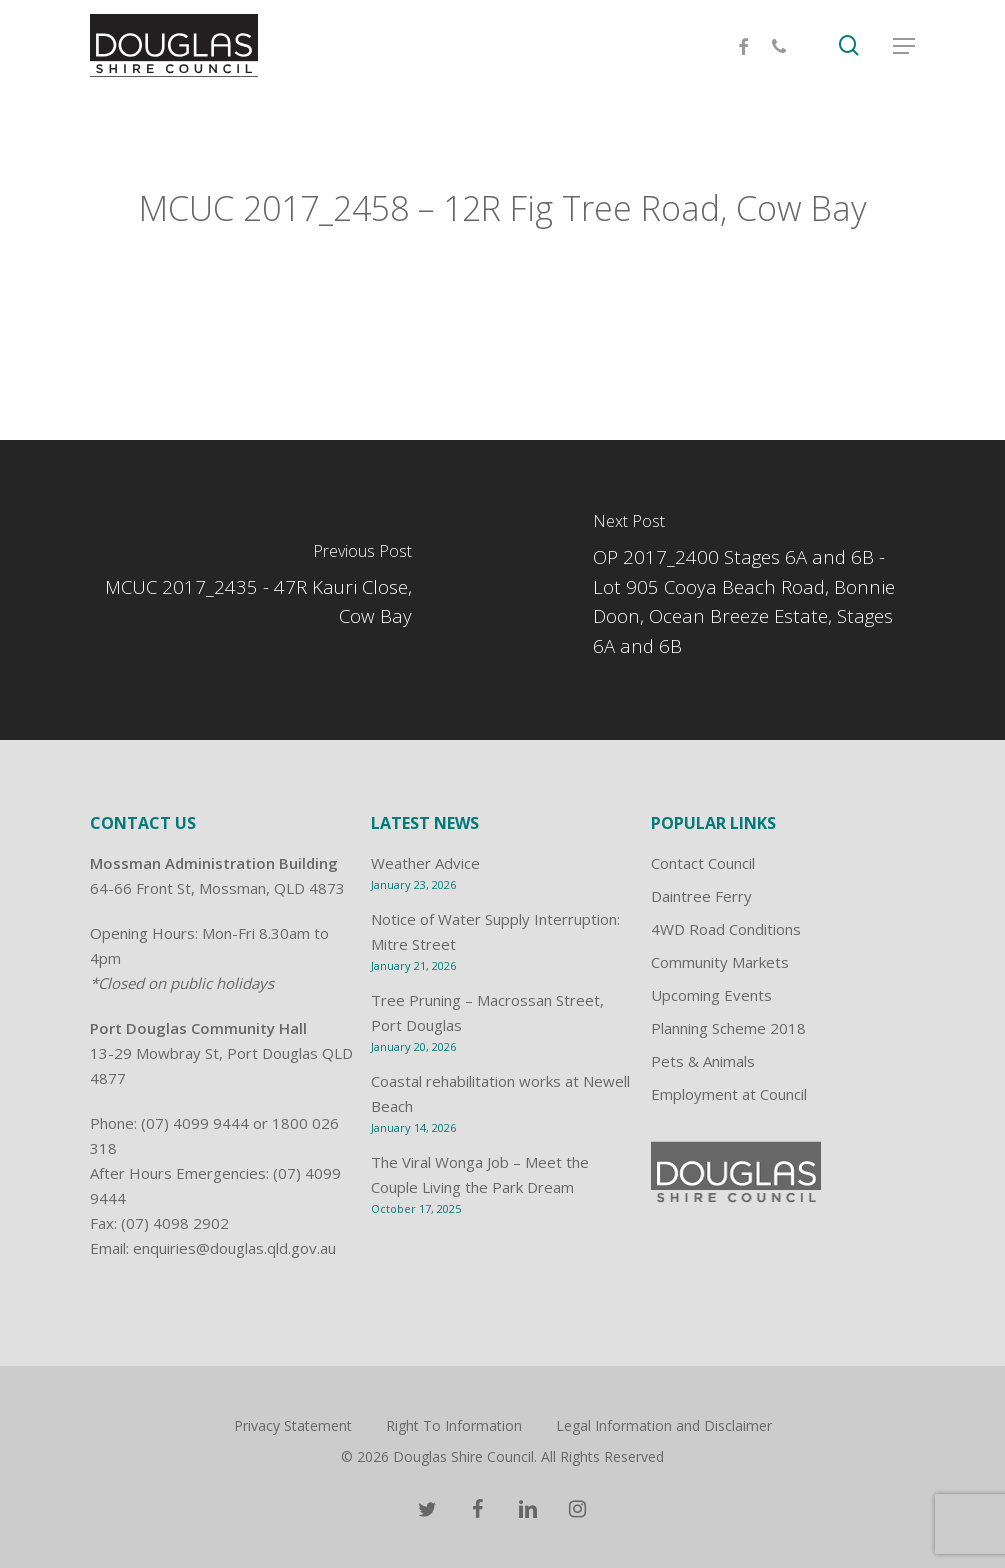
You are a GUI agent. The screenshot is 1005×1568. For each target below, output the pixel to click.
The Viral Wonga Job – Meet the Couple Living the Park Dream (480, 1174)
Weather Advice (425, 863)
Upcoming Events (711, 995)
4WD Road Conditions (726, 929)
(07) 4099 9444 (195, 1123)
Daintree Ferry (701, 896)
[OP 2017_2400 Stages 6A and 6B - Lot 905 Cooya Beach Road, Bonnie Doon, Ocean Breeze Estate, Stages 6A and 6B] (754, 590)
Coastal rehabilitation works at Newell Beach (500, 1093)
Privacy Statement (293, 1425)
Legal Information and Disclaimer (664, 1425)
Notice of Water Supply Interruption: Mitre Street (495, 931)
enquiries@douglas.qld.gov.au (234, 1248)
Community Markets (720, 962)
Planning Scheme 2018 (728, 1028)
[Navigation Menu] (904, 48)
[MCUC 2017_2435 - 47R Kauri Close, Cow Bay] (251, 590)
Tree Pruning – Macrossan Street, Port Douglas (487, 1012)
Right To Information (454, 1425)
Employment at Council (729, 1094)
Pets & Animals (703, 1061)
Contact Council (703, 863)
